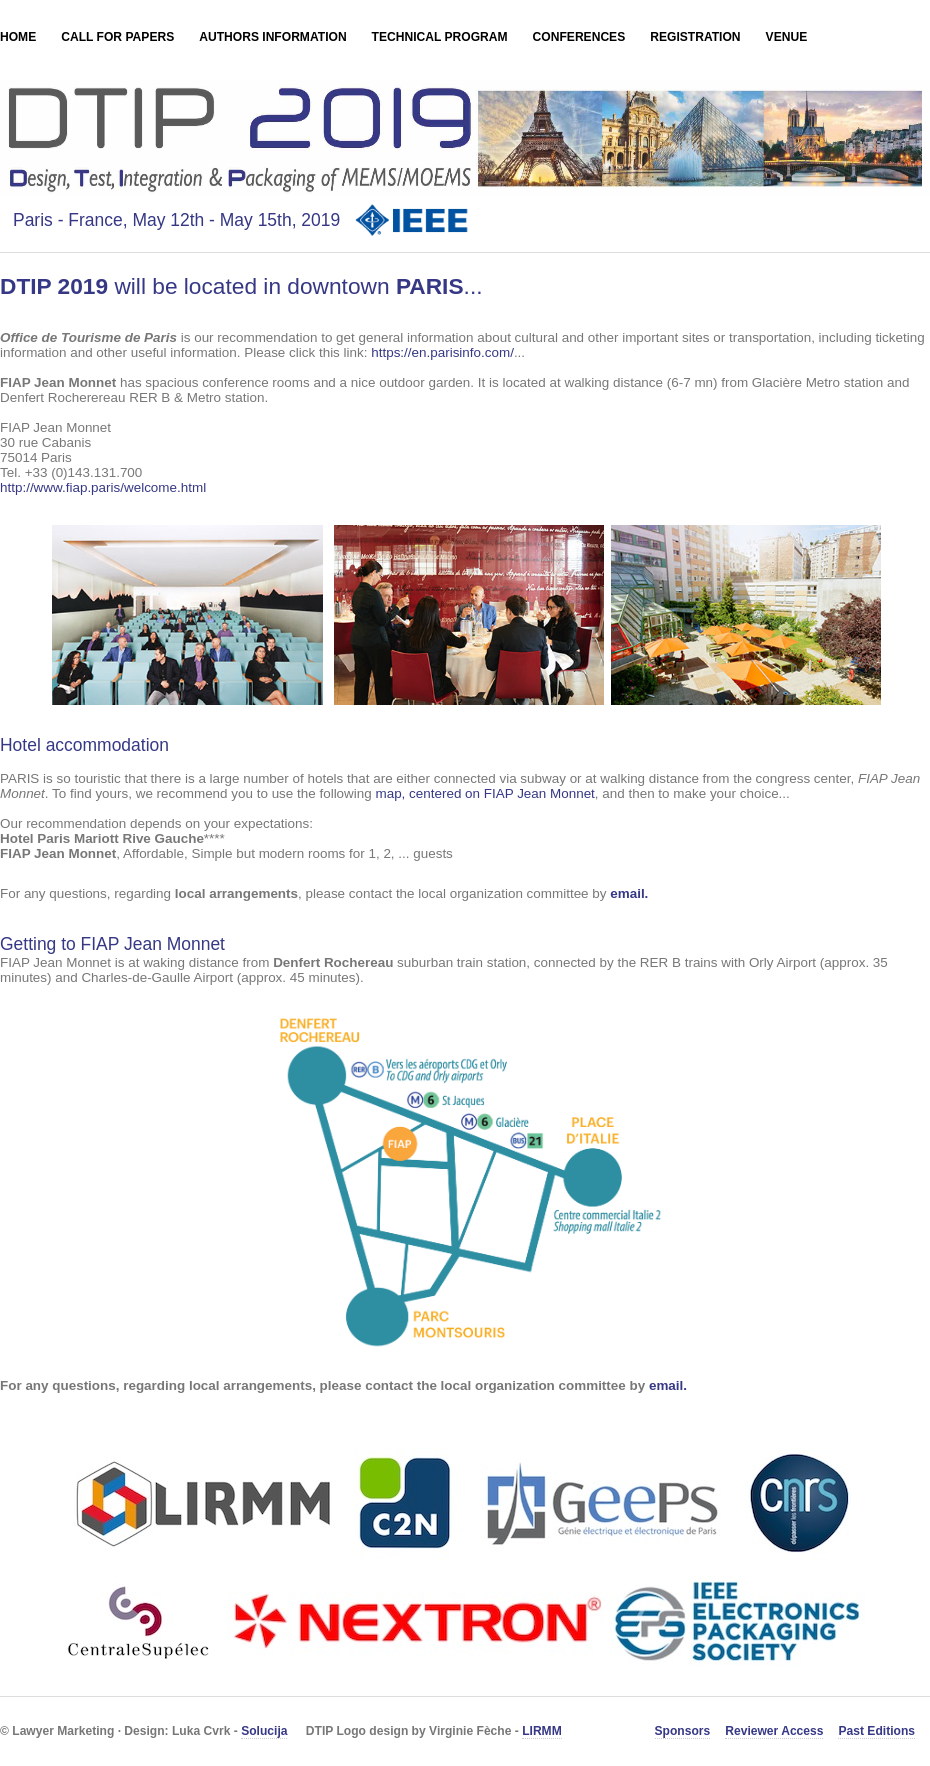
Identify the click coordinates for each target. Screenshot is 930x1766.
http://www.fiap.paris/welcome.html (103, 487)
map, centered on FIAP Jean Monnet (484, 793)
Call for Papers (117, 37)
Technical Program (440, 37)
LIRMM (542, 1731)
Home (18, 37)
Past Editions (876, 1731)
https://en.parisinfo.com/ (442, 352)
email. (629, 893)
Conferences (579, 37)
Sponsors (683, 1731)
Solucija (264, 1731)
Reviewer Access (774, 1731)
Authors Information (272, 37)
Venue (787, 37)
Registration (695, 37)
